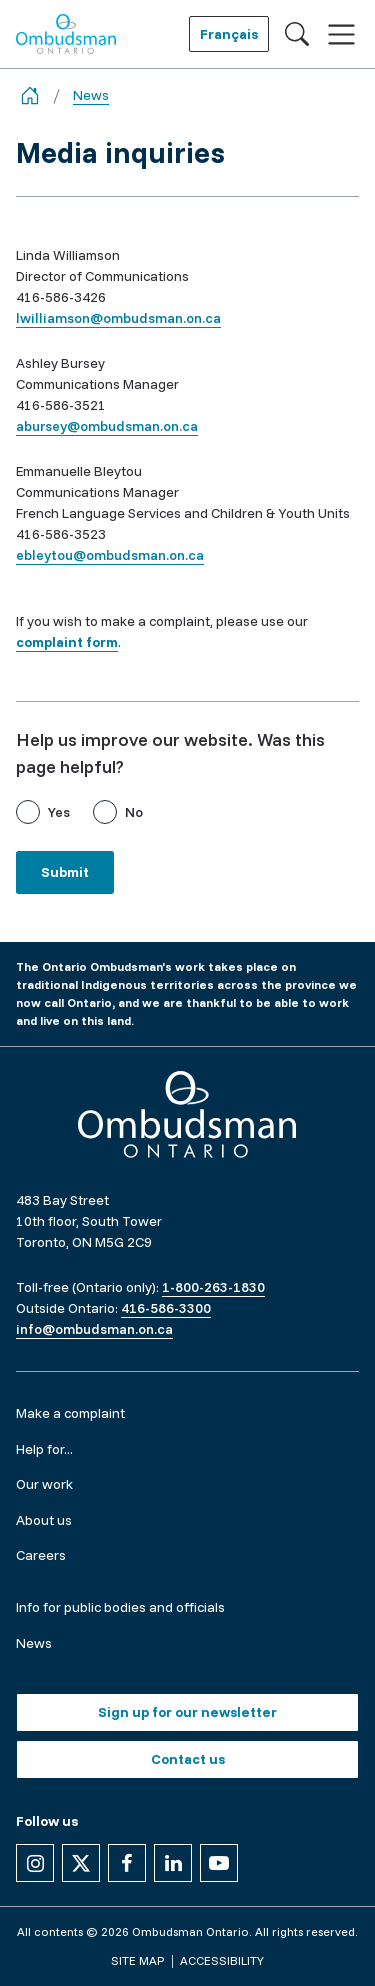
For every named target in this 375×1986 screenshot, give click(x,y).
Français (229, 34)
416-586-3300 (166, 1308)
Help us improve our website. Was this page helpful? (170, 753)
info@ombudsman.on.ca (94, 1329)
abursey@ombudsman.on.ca (107, 426)
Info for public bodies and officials (120, 1607)
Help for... (44, 1449)
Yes (59, 812)
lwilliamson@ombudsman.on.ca (118, 318)
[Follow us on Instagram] (35, 1863)
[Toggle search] (297, 34)
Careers (41, 1555)
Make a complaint (70, 1413)
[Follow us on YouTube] (219, 1863)
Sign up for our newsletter (187, 1712)
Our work (44, 1484)
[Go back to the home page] (30, 95)
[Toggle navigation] (341, 34)
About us (44, 1520)
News (91, 95)
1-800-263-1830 (213, 1287)
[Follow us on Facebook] (127, 1863)
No (134, 812)
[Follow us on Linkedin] (173, 1863)
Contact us (188, 1759)
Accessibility (222, 1960)
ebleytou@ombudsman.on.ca (110, 555)
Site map (137, 1960)
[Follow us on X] (81, 1863)
